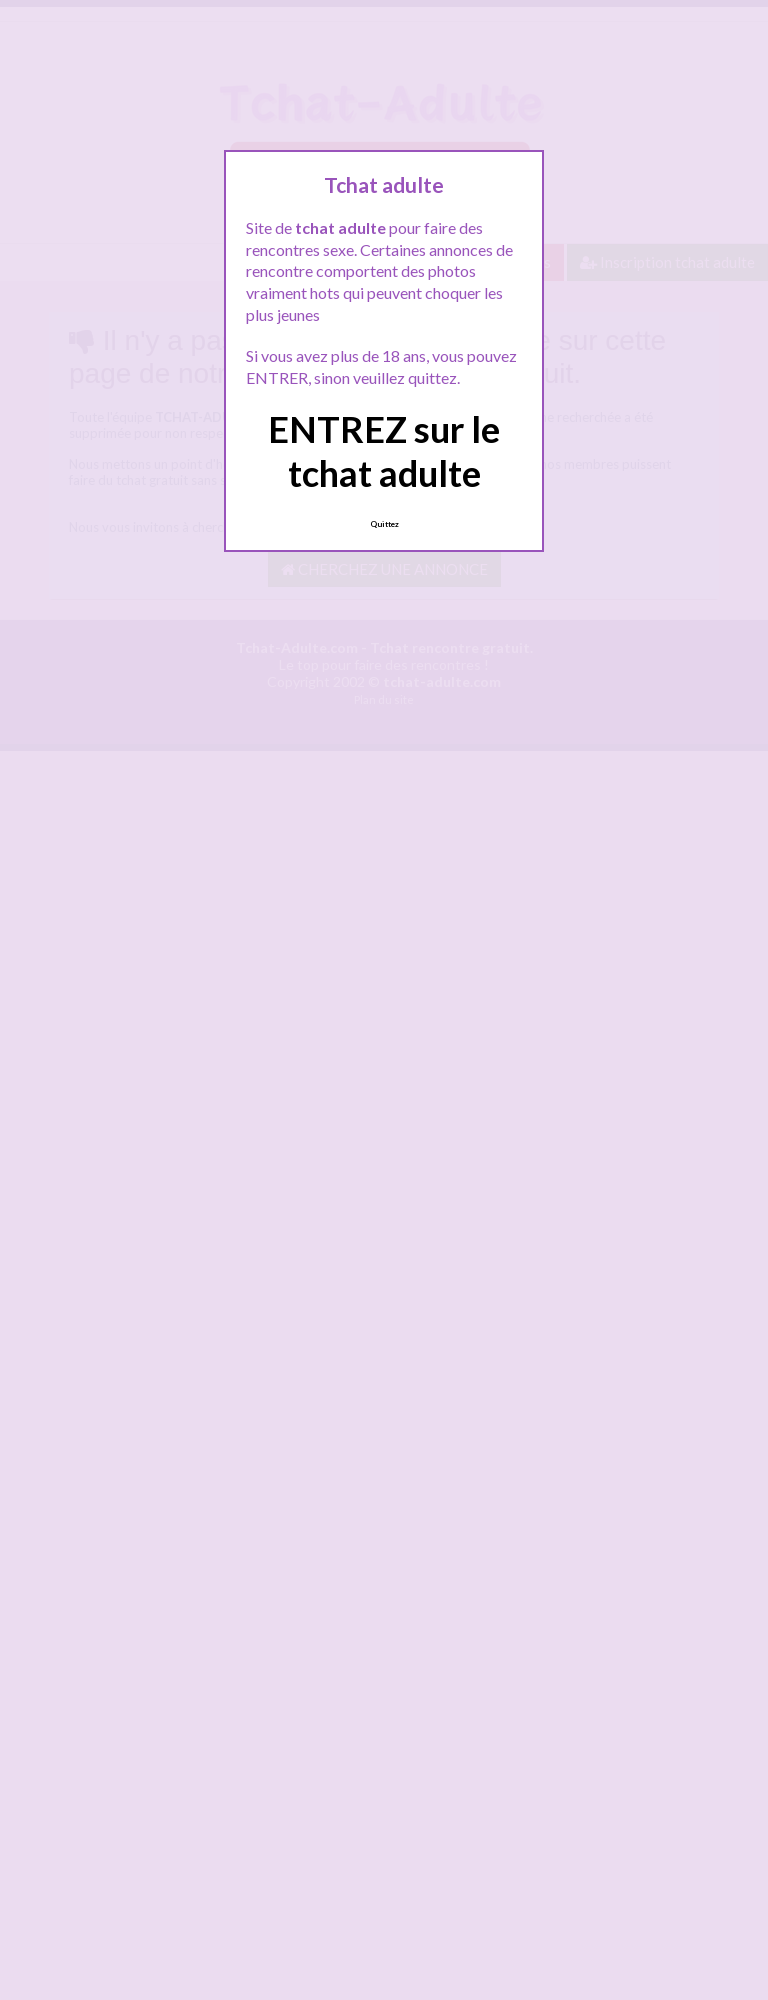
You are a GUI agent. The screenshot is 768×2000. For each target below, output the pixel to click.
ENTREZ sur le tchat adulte (384, 450)
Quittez (384, 524)
